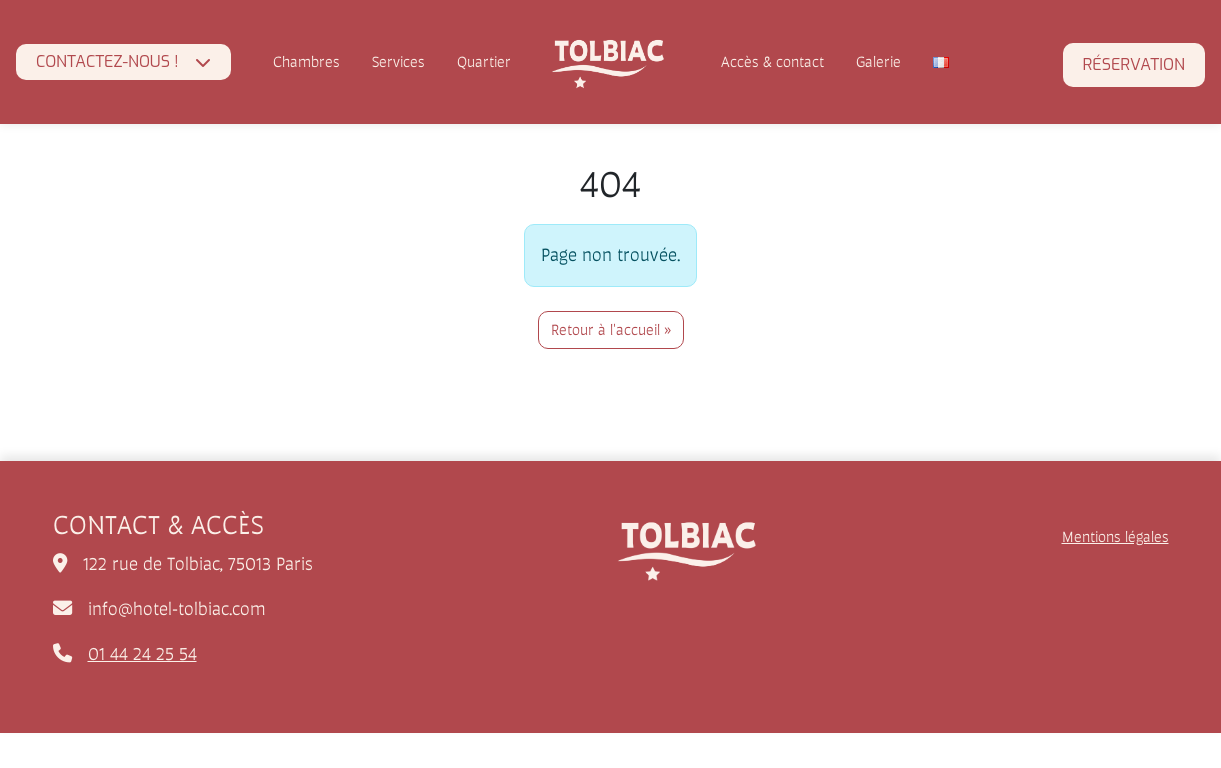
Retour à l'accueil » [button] (611, 329)
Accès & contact (772, 61)
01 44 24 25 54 (142, 653)
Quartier (484, 61)
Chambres (306, 61)
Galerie (878, 61)
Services (398, 61)
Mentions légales (1115, 536)
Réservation (1134, 64)
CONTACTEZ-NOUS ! (107, 62)
